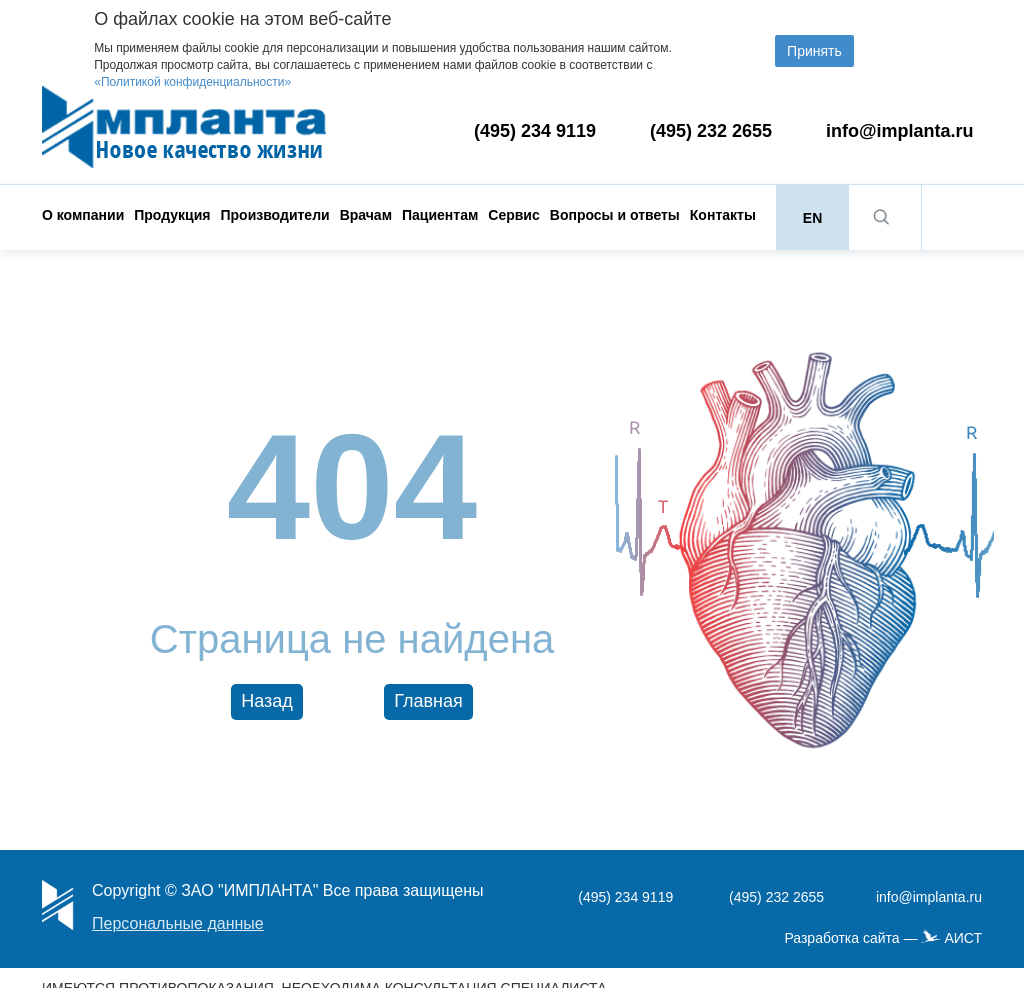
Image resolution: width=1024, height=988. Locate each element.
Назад (267, 701)
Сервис (513, 215)
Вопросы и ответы (615, 215)
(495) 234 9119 (535, 131)
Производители (274, 215)
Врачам (366, 215)
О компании (83, 215)
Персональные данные (178, 923)
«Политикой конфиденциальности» (192, 82)
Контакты (723, 215)
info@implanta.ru (900, 131)
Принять (814, 51)
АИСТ (963, 938)
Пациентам (440, 215)
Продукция (172, 215)
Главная (428, 701)
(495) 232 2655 (711, 131)
